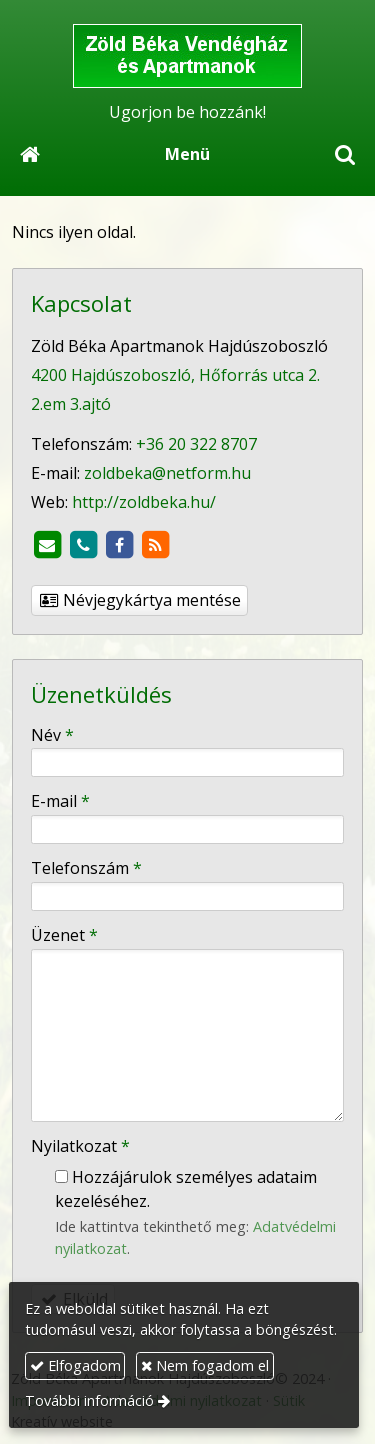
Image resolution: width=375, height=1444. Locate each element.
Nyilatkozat (80, 1146)
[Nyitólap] (187, 56)
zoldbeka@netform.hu (167, 473)
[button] (345, 154)
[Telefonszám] (83, 545)
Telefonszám (86, 868)
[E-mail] (47, 545)
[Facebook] (119, 545)
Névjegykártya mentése (139, 600)
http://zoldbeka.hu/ (144, 502)
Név (52, 735)
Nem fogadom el (205, 1365)
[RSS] (155, 545)
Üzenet (64, 935)
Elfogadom (75, 1365)
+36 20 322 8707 (196, 444)
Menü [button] (187, 154)
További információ (89, 1400)
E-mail (60, 801)
